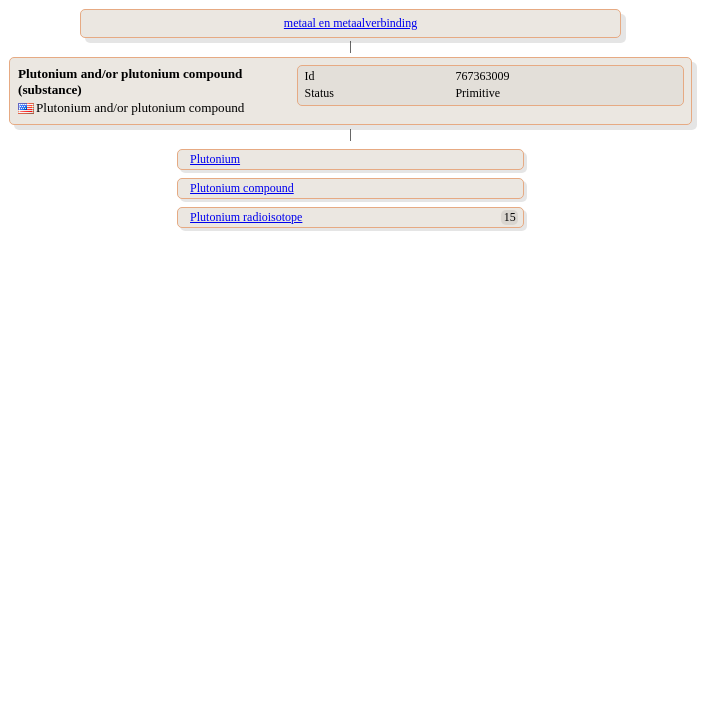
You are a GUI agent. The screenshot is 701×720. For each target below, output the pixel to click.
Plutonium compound (242, 188)
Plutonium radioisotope (246, 217)
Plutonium (215, 159)
